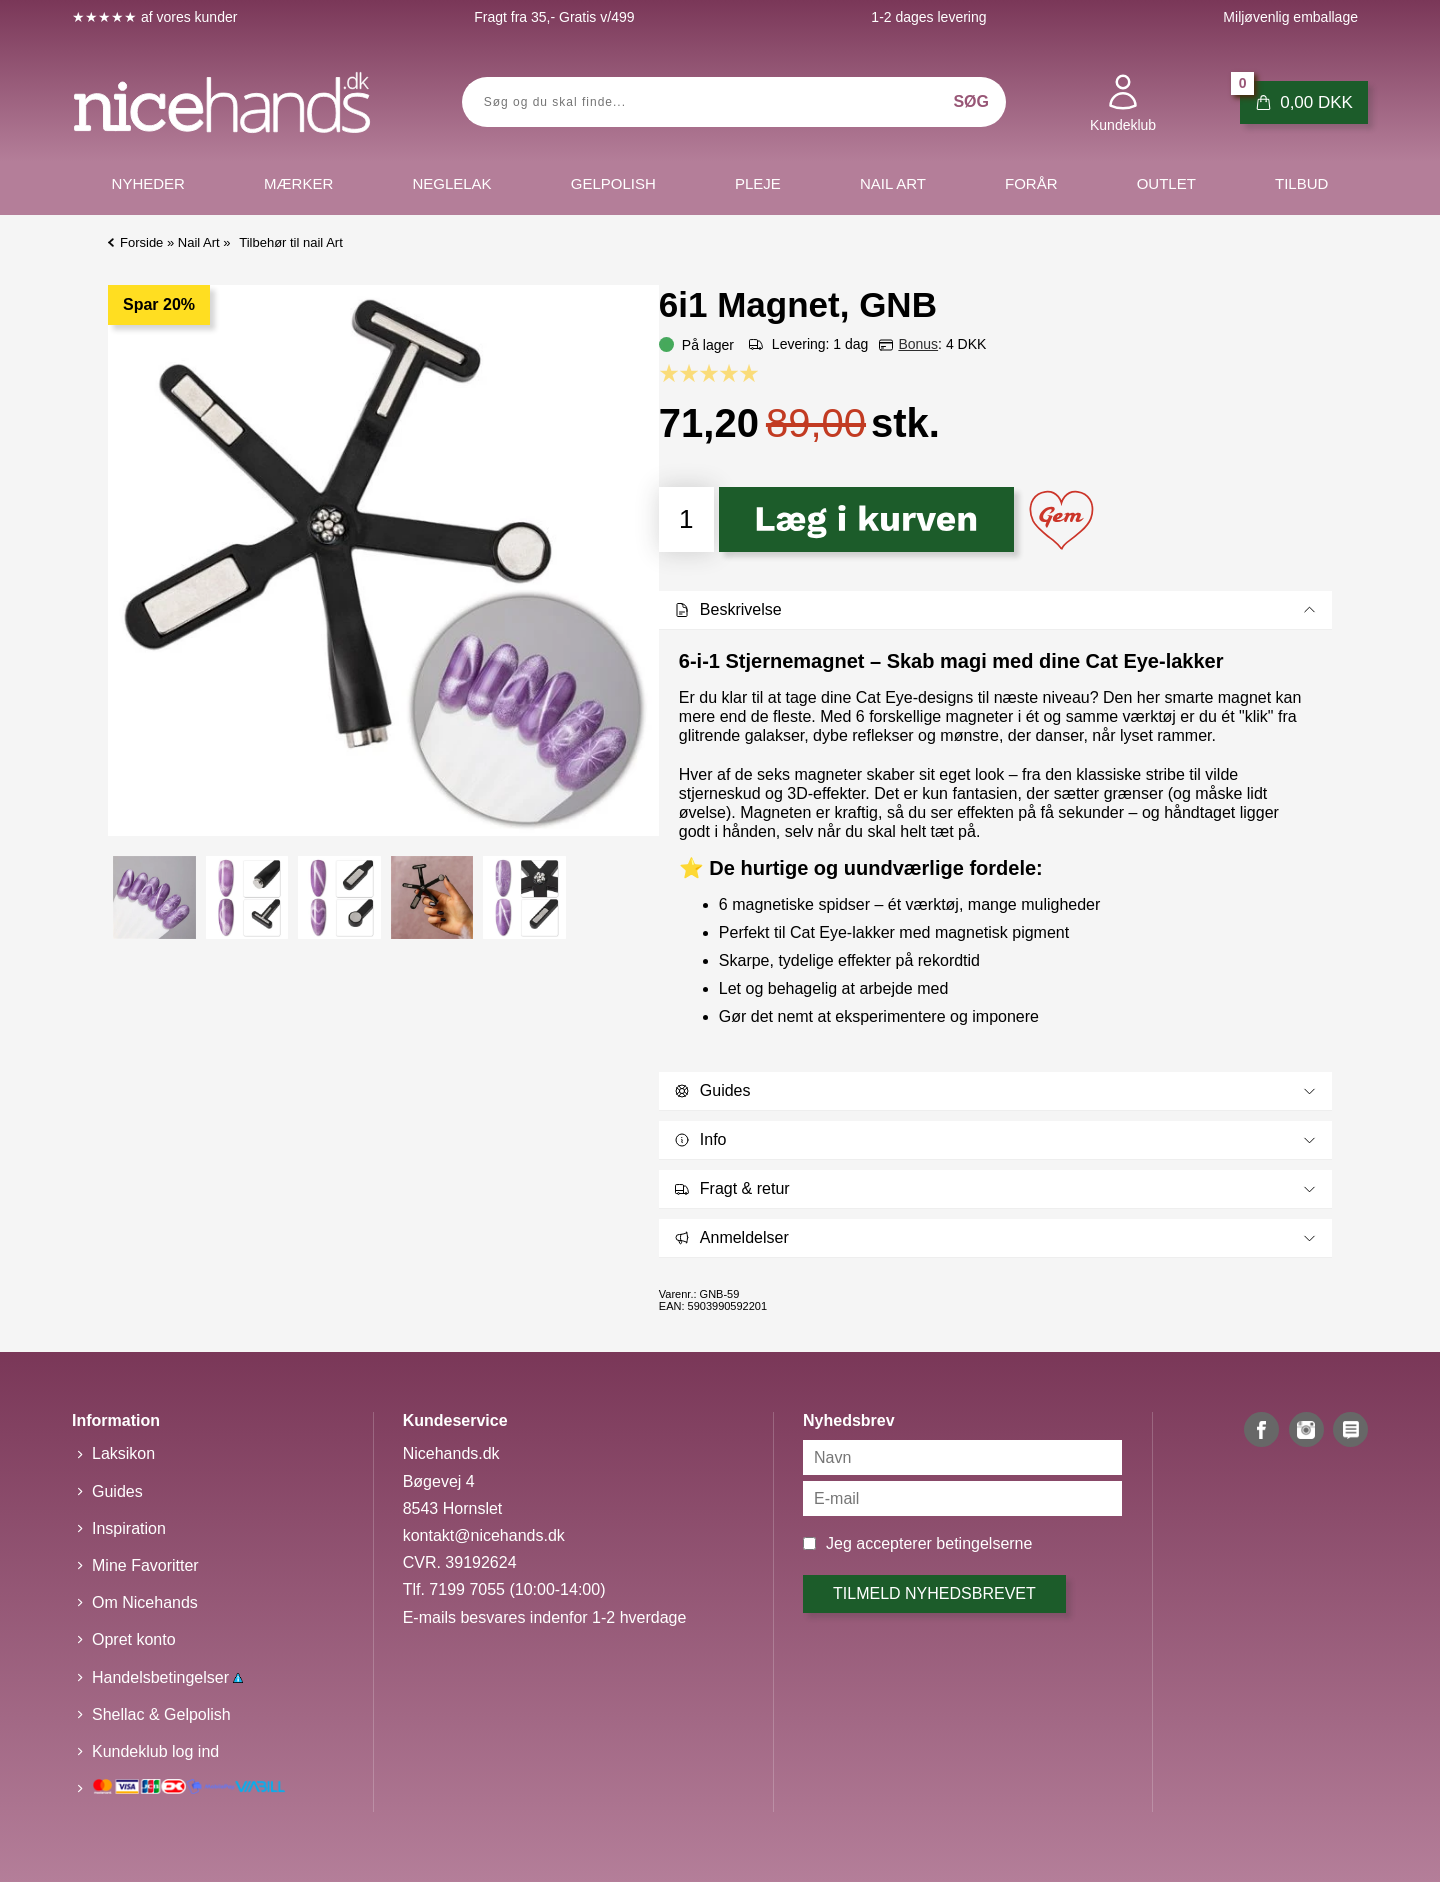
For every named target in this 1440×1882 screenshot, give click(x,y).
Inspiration (129, 1528)
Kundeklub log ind (155, 1751)
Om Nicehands (145, 1602)
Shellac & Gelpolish (161, 1714)
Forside (141, 242)
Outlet (1166, 183)
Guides (117, 1491)
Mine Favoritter (145, 1565)
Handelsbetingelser (167, 1677)
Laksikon (123, 1453)
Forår (1031, 183)
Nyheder (148, 183)
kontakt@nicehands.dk (484, 1535)
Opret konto (134, 1639)
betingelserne (984, 1543)
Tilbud (1301, 183)
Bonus (918, 344)
